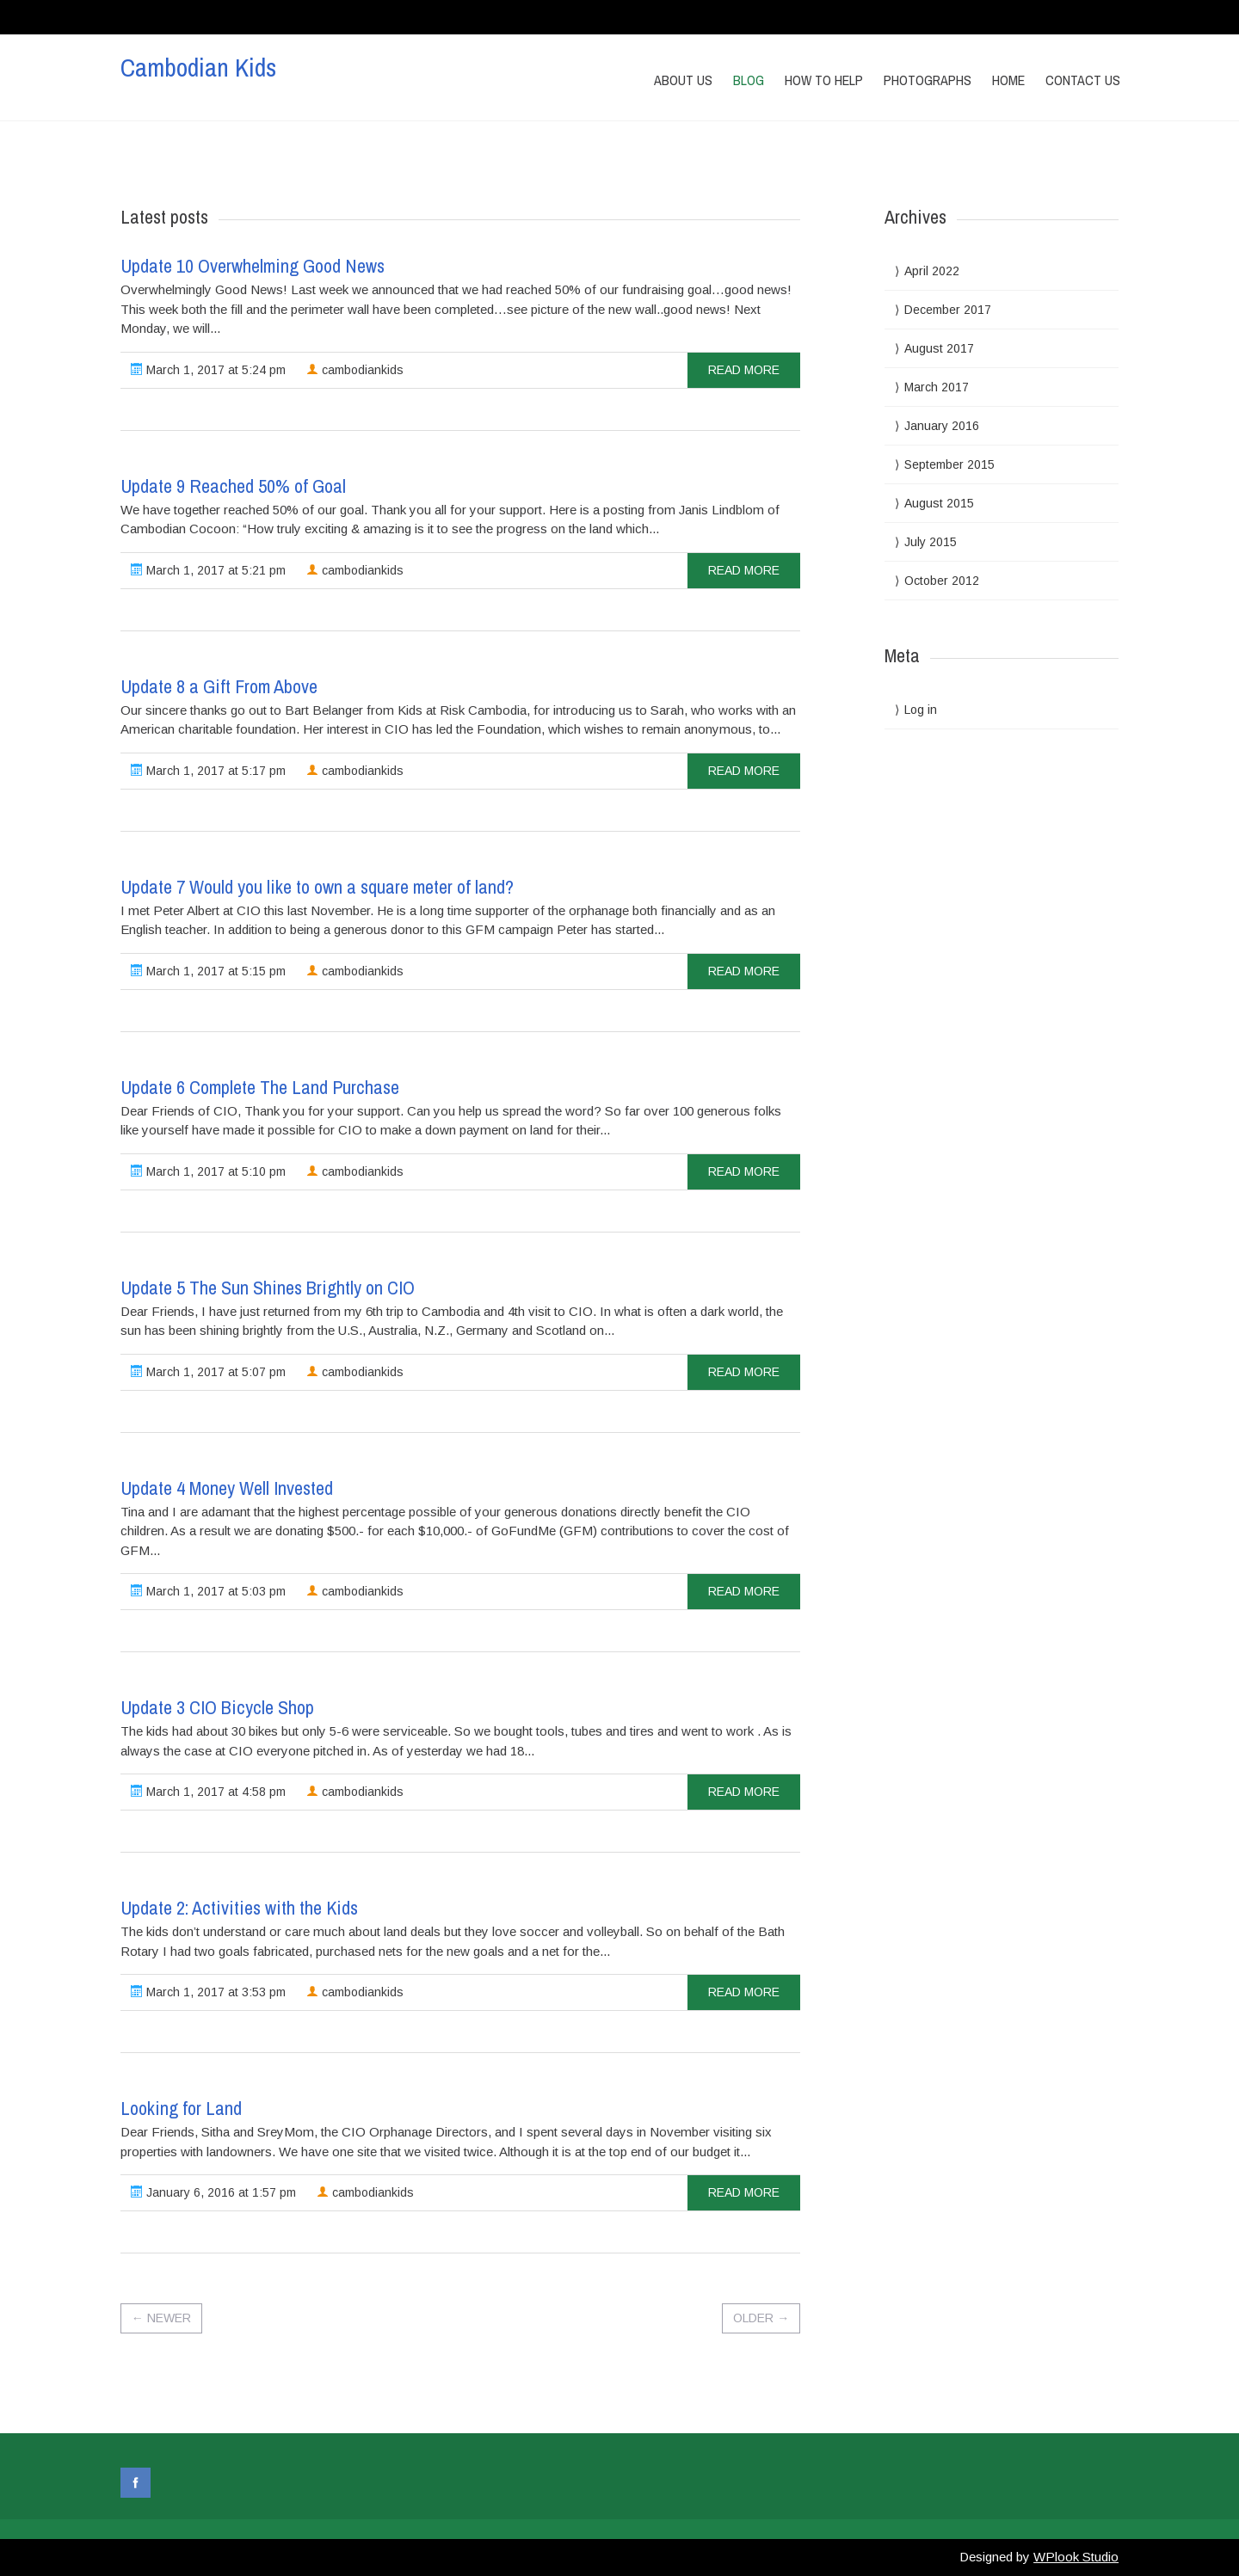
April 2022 (931, 271)
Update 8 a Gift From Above (218, 686)
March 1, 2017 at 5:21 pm (208, 570)
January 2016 (941, 426)
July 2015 (930, 542)
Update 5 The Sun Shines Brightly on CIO (267, 1287)
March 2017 (936, 387)
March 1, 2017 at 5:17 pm (208, 771)
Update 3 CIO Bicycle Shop (217, 1707)
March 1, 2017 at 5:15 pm (208, 971)
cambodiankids (355, 370)
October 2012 (941, 580)
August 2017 (939, 348)
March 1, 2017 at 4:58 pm (208, 1791)
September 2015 (949, 464)
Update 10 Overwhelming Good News (252, 266)
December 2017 (947, 310)
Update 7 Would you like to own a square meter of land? (317, 887)
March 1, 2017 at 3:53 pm (208, 1992)
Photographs (927, 80)
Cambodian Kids (198, 67)
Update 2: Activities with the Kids (239, 1908)
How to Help (824, 80)
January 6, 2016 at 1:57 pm (213, 2192)
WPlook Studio (1076, 2556)
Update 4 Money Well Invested (226, 1488)
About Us (683, 80)
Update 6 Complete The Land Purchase (259, 1087)
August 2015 (939, 503)
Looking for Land (181, 2108)
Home (1008, 80)
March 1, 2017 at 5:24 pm (208, 370)
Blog (748, 80)
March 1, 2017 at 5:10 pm (208, 1171)
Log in (920, 709)
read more (744, 370)
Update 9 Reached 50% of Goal (233, 486)
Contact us (1082, 80)
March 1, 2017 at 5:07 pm (208, 1372)
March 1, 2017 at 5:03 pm (208, 1591)
